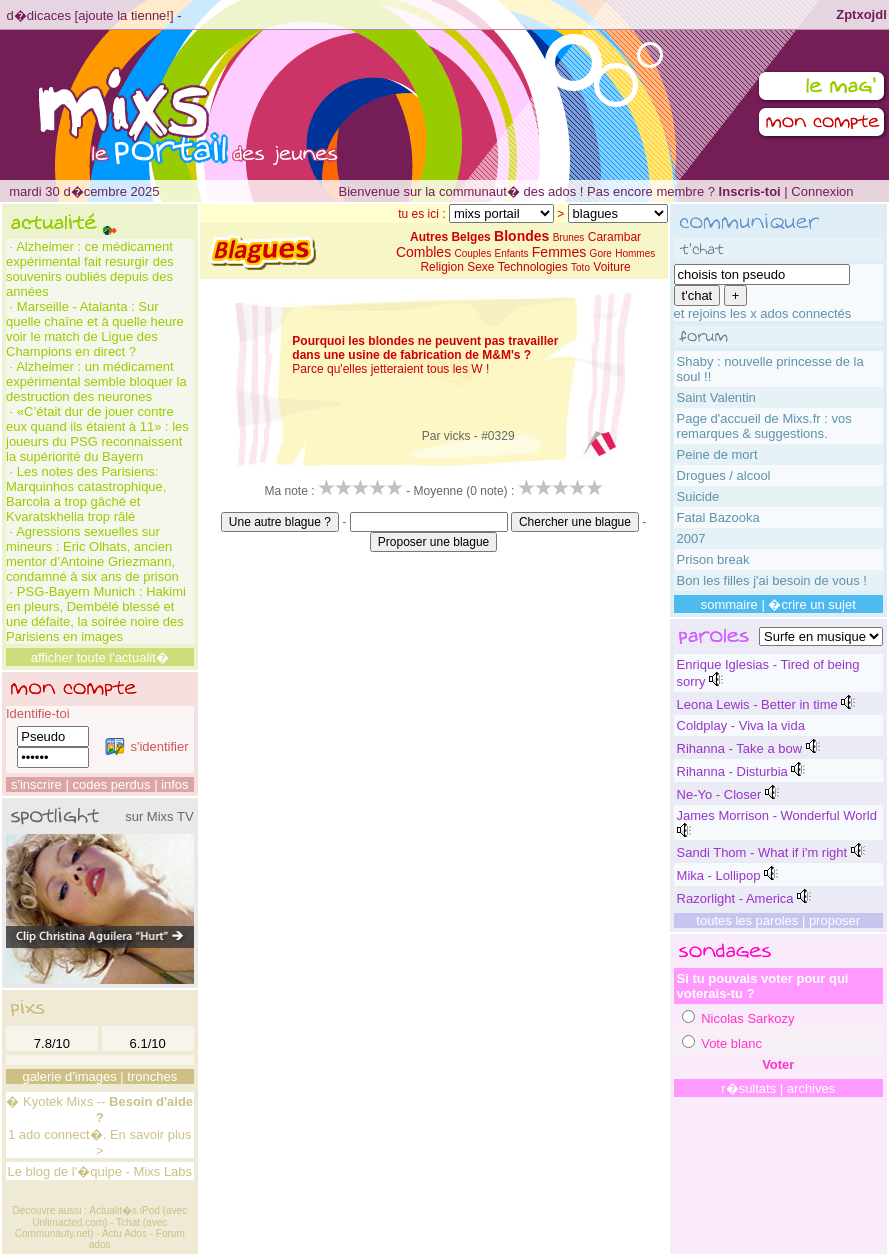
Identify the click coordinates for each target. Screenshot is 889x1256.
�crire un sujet (811, 604)
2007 (691, 538)
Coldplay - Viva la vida (741, 725)
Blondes (521, 236)
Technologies (533, 267)
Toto (580, 267)
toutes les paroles (747, 920)
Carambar (614, 237)
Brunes (569, 237)
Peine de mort (717, 454)
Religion (441, 267)
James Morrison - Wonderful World (777, 815)
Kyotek (43, 1101)
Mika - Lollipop (719, 875)
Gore (601, 253)
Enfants (512, 253)
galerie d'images (69, 1076)
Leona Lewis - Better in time (757, 704)
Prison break (713, 559)
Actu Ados (124, 1233)
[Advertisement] (434, 597)
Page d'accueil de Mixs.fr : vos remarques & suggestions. (764, 426)
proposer (834, 920)
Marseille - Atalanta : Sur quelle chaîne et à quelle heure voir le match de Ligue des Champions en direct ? (95, 329)
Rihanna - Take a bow (740, 748)
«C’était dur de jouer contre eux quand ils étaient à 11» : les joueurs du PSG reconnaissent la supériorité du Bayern (97, 434)
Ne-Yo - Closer (719, 794)
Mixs (79, 1101)
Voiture (611, 267)
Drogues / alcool (724, 475)
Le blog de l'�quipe (64, 1171)
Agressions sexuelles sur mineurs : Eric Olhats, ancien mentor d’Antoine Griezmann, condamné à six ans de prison (92, 554)
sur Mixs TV (159, 816)
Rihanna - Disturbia (732, 771)
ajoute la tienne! (124, 15)
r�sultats (748, 1088)
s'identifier (146, 746)
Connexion (822, 191)
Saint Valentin (716, 397)
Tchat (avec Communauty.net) (91, 1228)
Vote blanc (731, 1043)
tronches (152, 1076)
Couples (473, 253)
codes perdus (111, 784)
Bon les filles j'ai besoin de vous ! (772, 580)
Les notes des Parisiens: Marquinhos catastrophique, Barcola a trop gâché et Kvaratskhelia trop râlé (86, 494)
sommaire (729, 604)
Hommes (635, 253)
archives (811, 1088)
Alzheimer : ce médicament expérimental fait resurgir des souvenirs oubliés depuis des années (90, 269)
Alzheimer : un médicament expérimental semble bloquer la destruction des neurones (96, 381)
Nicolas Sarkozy (747, 1018)
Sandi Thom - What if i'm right (762, 852)
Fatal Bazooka (718, 517)
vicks (457, 436)
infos (174, 784)
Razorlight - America (735, 898)
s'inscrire (36, 784)
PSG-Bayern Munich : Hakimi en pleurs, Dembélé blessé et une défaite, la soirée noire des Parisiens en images (96, 614)
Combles (423, 252)
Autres (429, 237)
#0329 (497, 436)
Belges (470, 237)
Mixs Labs (163, 1171)
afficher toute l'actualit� (100, 657)
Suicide (698, 496)
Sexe (480, 267)
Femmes (559, 252)
